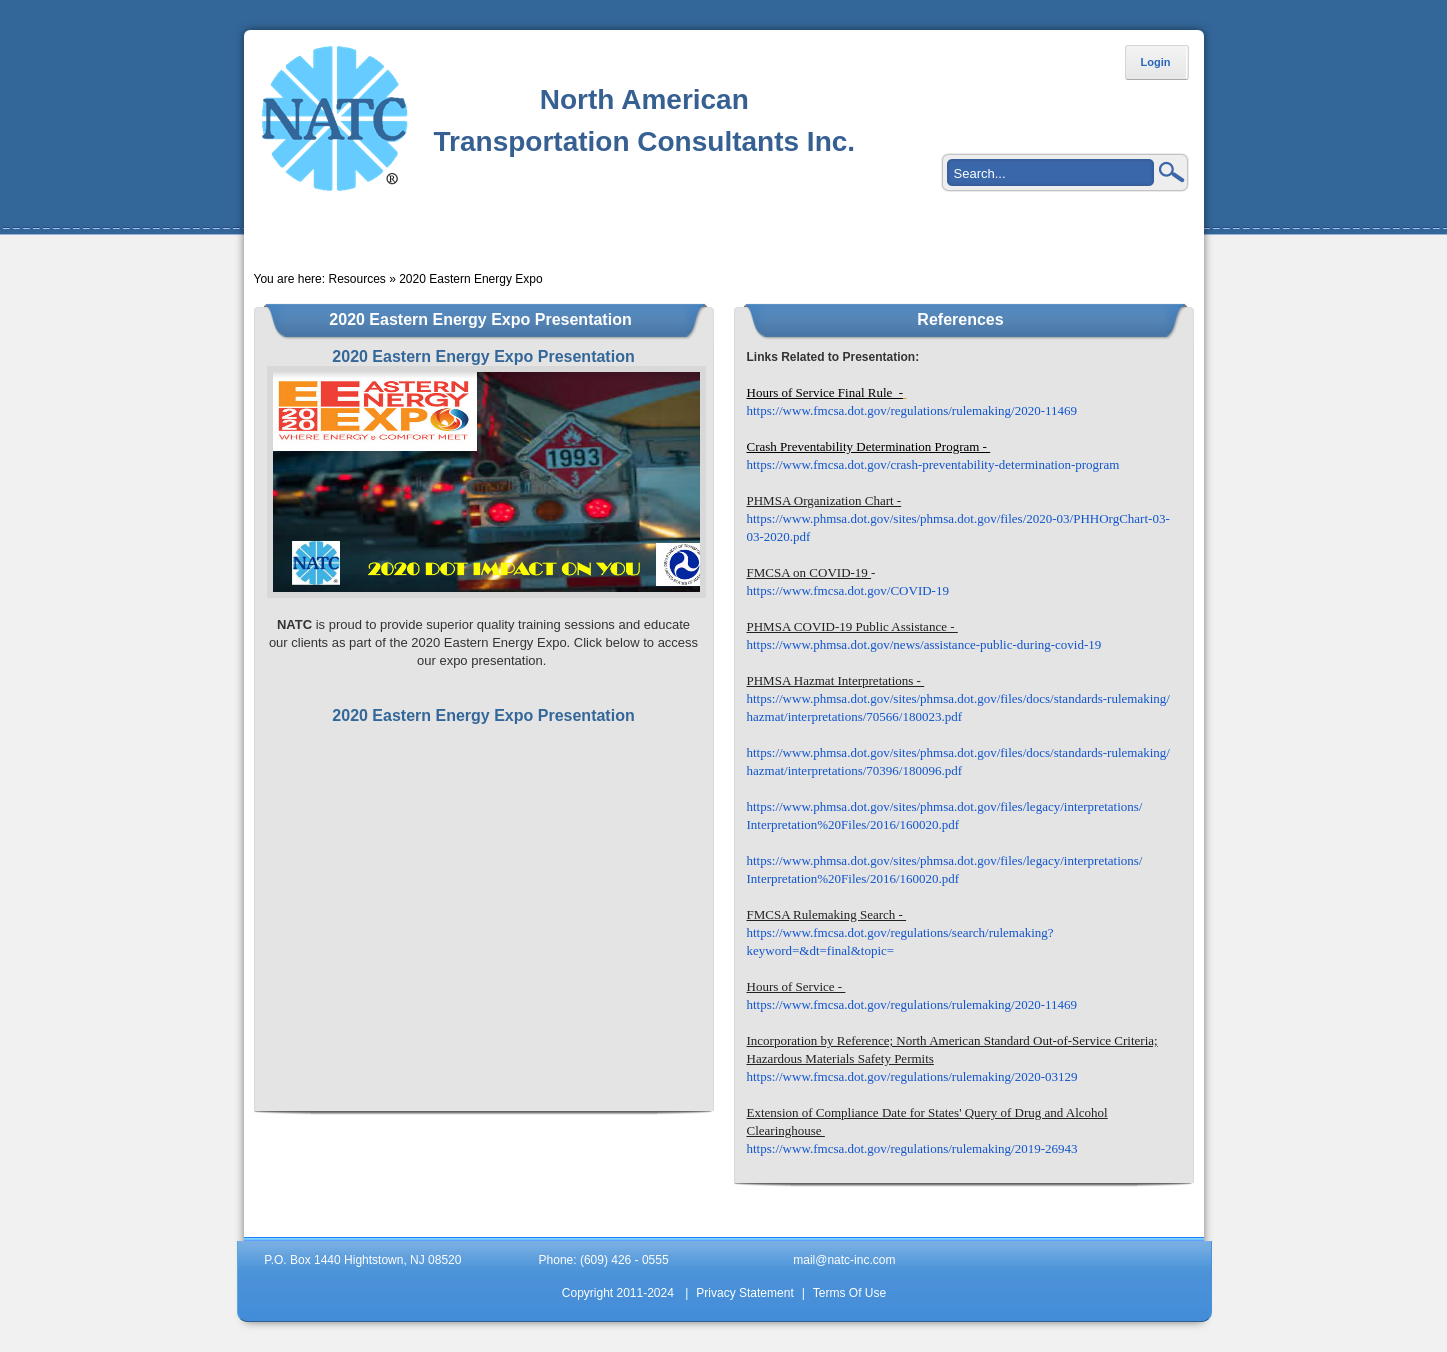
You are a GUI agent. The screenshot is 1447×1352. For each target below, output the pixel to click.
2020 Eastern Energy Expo (470, 279)
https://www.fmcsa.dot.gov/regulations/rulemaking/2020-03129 (912, 1076)
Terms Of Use (849, 1293)
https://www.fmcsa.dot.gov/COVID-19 (848, 590)
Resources (356, 279)
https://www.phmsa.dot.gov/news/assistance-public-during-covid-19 (924, 644)
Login (1156, 62)
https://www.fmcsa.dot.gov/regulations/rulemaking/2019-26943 (912, 1148)
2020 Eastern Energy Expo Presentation (483, 715)
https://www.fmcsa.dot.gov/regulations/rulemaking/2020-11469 (912, 410)
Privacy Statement (744, 1293)
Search (1172, 172)
